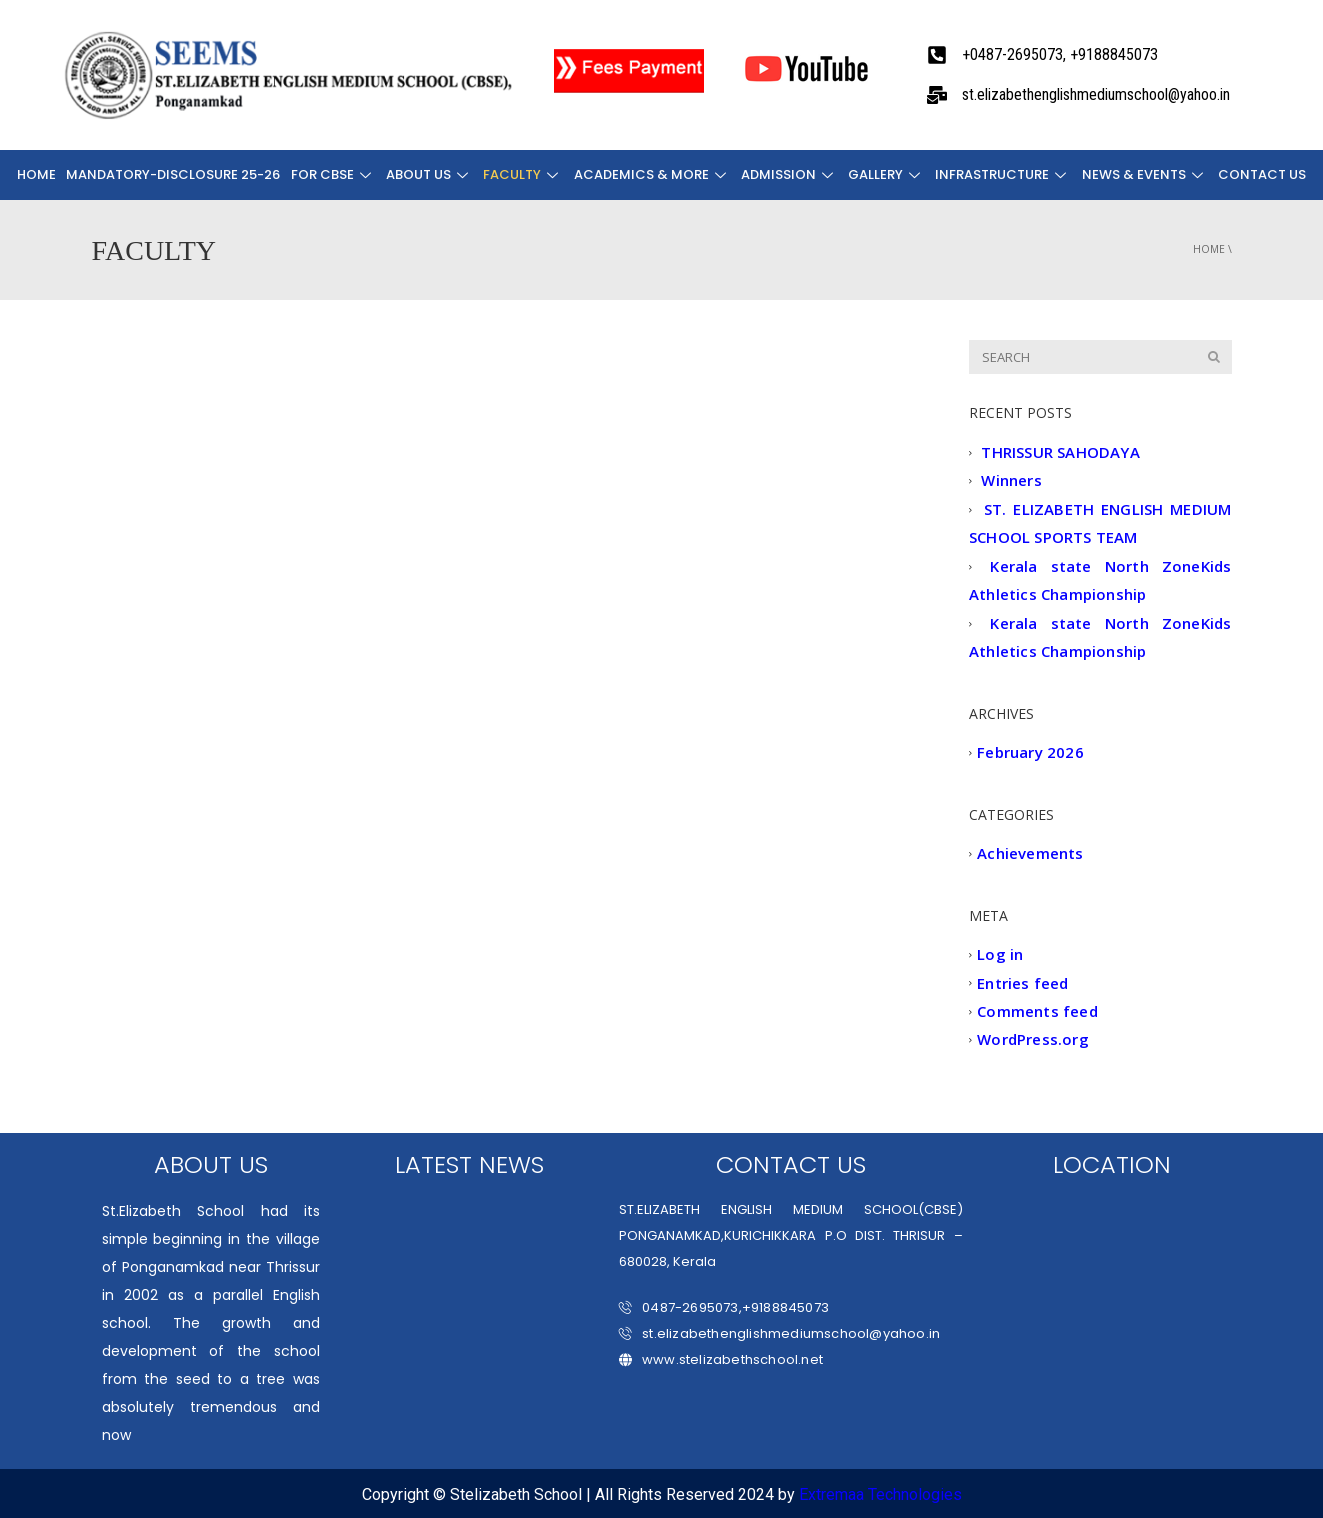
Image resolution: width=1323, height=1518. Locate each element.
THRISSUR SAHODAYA (1060, 452)
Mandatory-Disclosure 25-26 (175, 174)
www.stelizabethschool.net (721, 1359)
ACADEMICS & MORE (652, 174)
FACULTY (524, 174)
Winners (1011, 481)
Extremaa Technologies (880, 1494)
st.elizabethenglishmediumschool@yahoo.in (779, 1333)
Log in (1000, 955)
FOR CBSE (334, 174)
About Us (430, 174)
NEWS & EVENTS (1144, 174)
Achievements (1030, 854)
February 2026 (1030, 753)
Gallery (886, 174)
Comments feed (1037, 1011)
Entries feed (1022, 983)
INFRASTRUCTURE (1003, 174)
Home (38, 174)
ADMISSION (789, 174)
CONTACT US (1261, 174)
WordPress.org (1033, 1040)
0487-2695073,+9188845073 (724, 1307)
